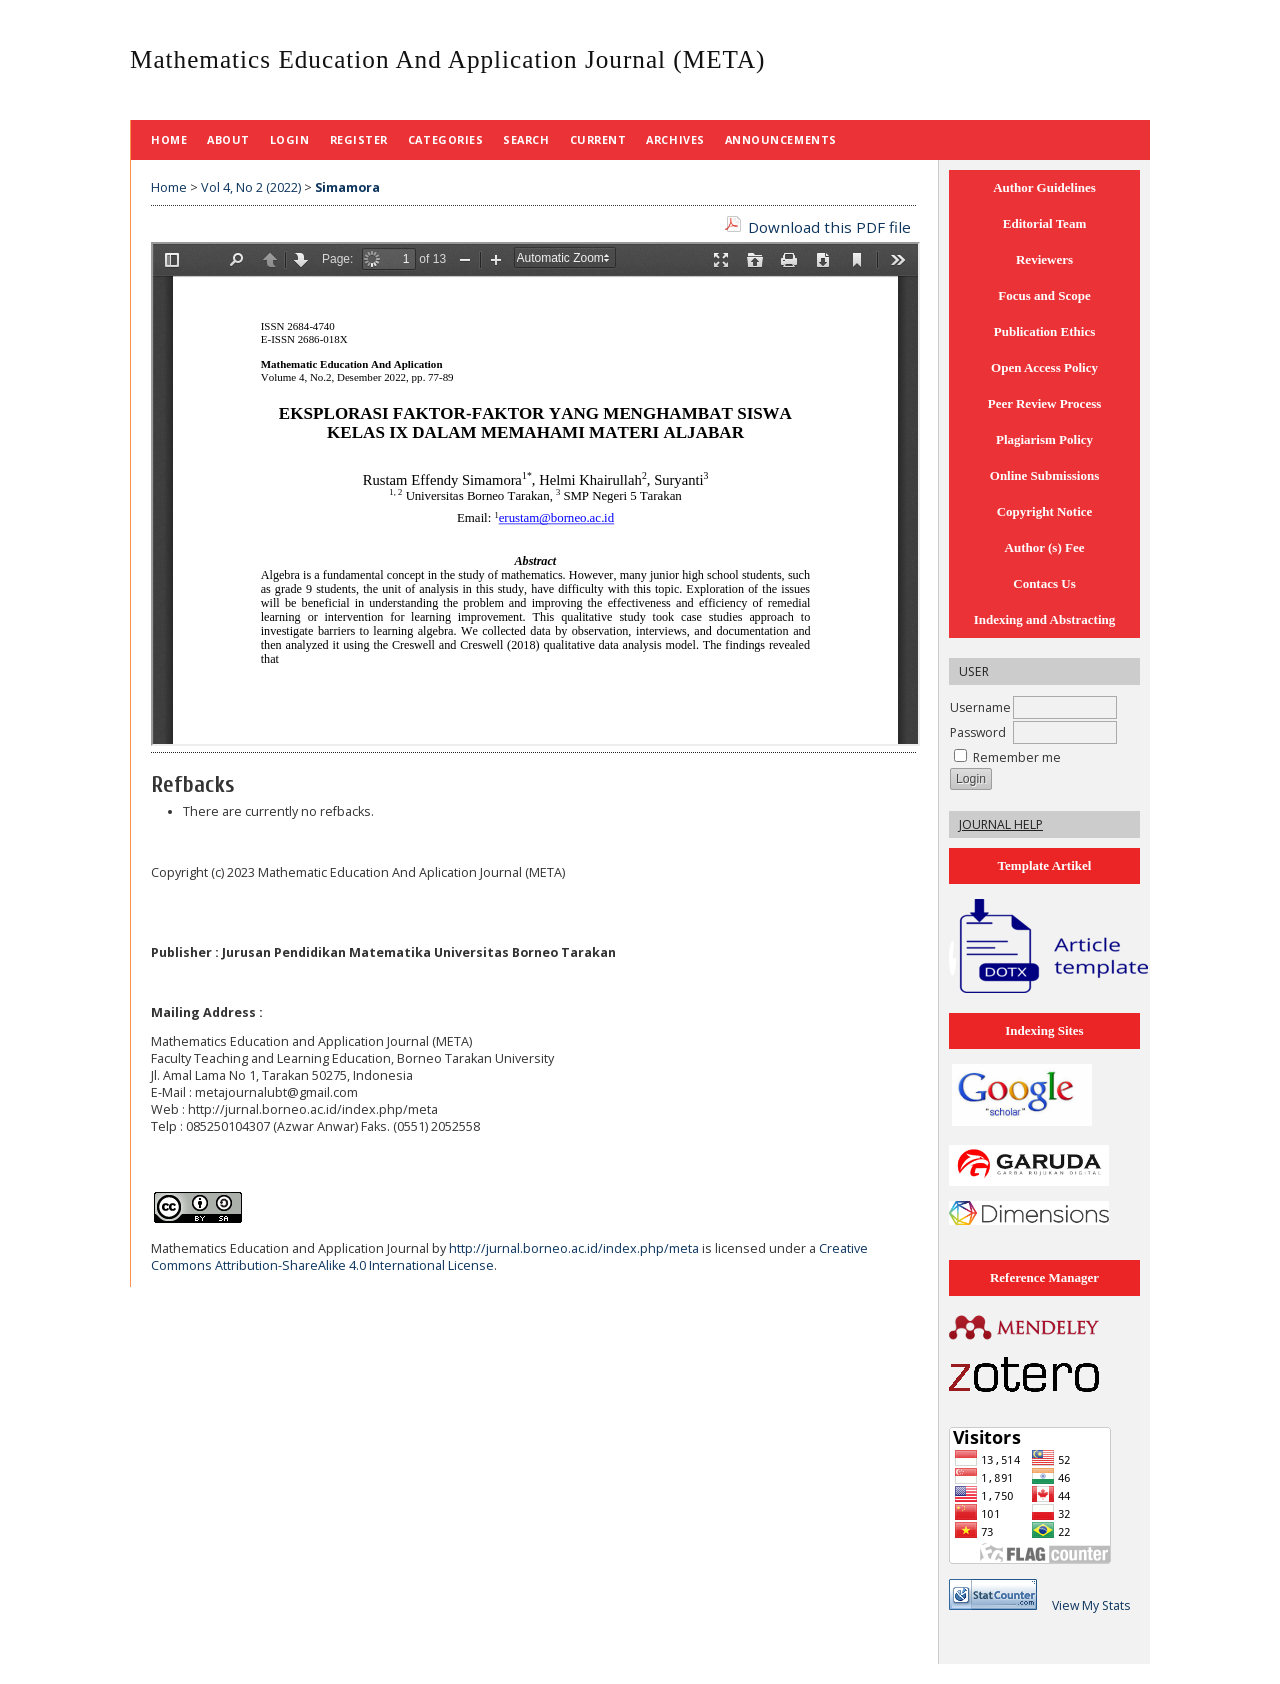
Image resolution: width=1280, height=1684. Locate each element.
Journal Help (1001, 824)
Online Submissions (1044, 475)
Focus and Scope (1044, 295)
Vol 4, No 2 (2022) (251, 187)
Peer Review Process (1045, 403)
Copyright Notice (1045, 511)
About (228, 139)
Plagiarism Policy (1044, 439)
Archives (675, 139)
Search (526, 139)
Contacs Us (1044, 583)
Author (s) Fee (1045, 547)
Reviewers (1044, 259)
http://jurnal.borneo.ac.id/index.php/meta (574, 1248)
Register (359, 139)
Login (290, 139)
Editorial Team (1044, 223)
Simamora (347, 187)
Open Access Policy (1044, 367)
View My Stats (1091, 1605)
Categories (445, 139)
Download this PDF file (829, 227)
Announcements (781, 139)
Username (980, 707)
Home (169, 139)
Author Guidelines (1044, 187)
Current (598, 139)
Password (978, 732)
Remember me (1017, 757)
